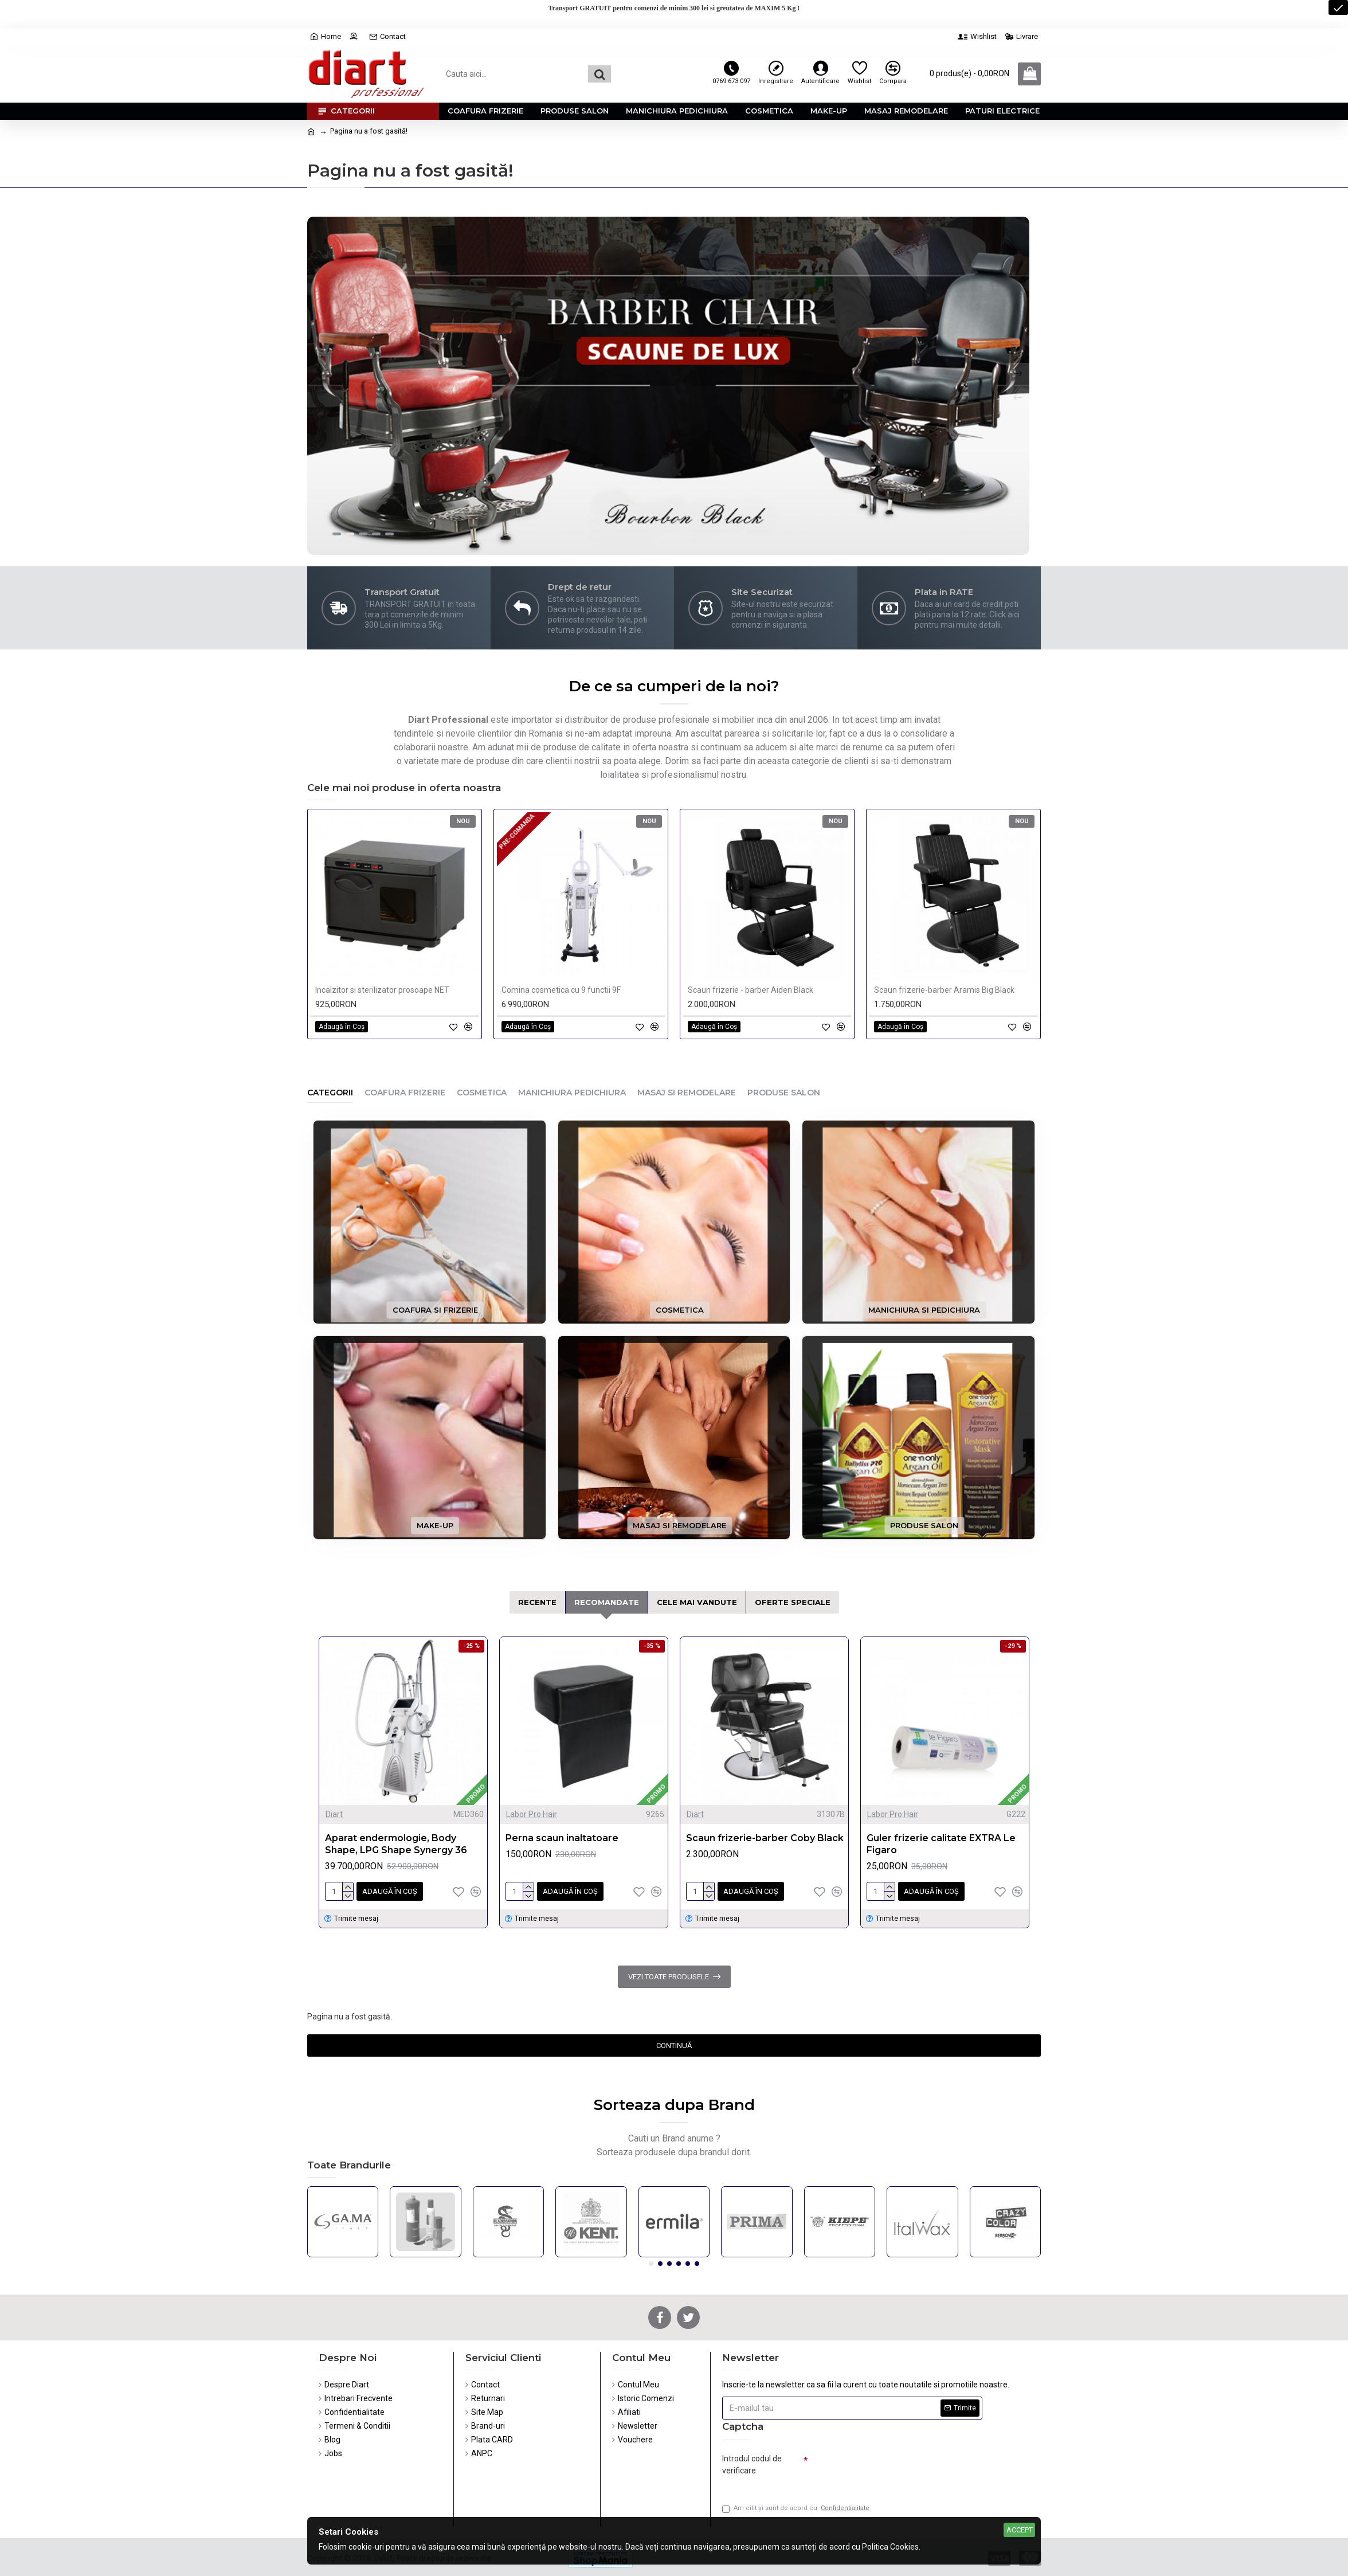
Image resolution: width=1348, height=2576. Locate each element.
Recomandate (606, 1602)
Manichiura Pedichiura (572, 1093)
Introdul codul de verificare (752, 2464)
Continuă (674, 2045)
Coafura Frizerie (405, 1093)
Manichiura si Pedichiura (924, 1309)
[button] (651, 2263)
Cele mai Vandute (697, 1602)
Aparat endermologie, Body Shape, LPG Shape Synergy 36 (396, 1844)
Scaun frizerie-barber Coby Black (765, 1838)
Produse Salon (783, 1093)
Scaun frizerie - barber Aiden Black (750, 990)
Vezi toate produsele (668, 1976)
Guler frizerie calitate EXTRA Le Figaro (941, 1844)
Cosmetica (482, 1093)
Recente (537, 1602)
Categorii (330, 1093)
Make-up (435, 1525)
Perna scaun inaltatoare (562, 1838)
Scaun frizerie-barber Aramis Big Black (944, 990)
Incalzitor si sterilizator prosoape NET (382, 990)
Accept (1019, 2530)
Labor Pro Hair (531, 1814)
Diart (334, 1814)
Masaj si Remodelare (686, 1093)
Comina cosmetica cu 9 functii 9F (561, 990)
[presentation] (888, 2469)
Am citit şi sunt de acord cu (796, 2509)
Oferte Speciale (792, 1602)
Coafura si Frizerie (435, 1309)
